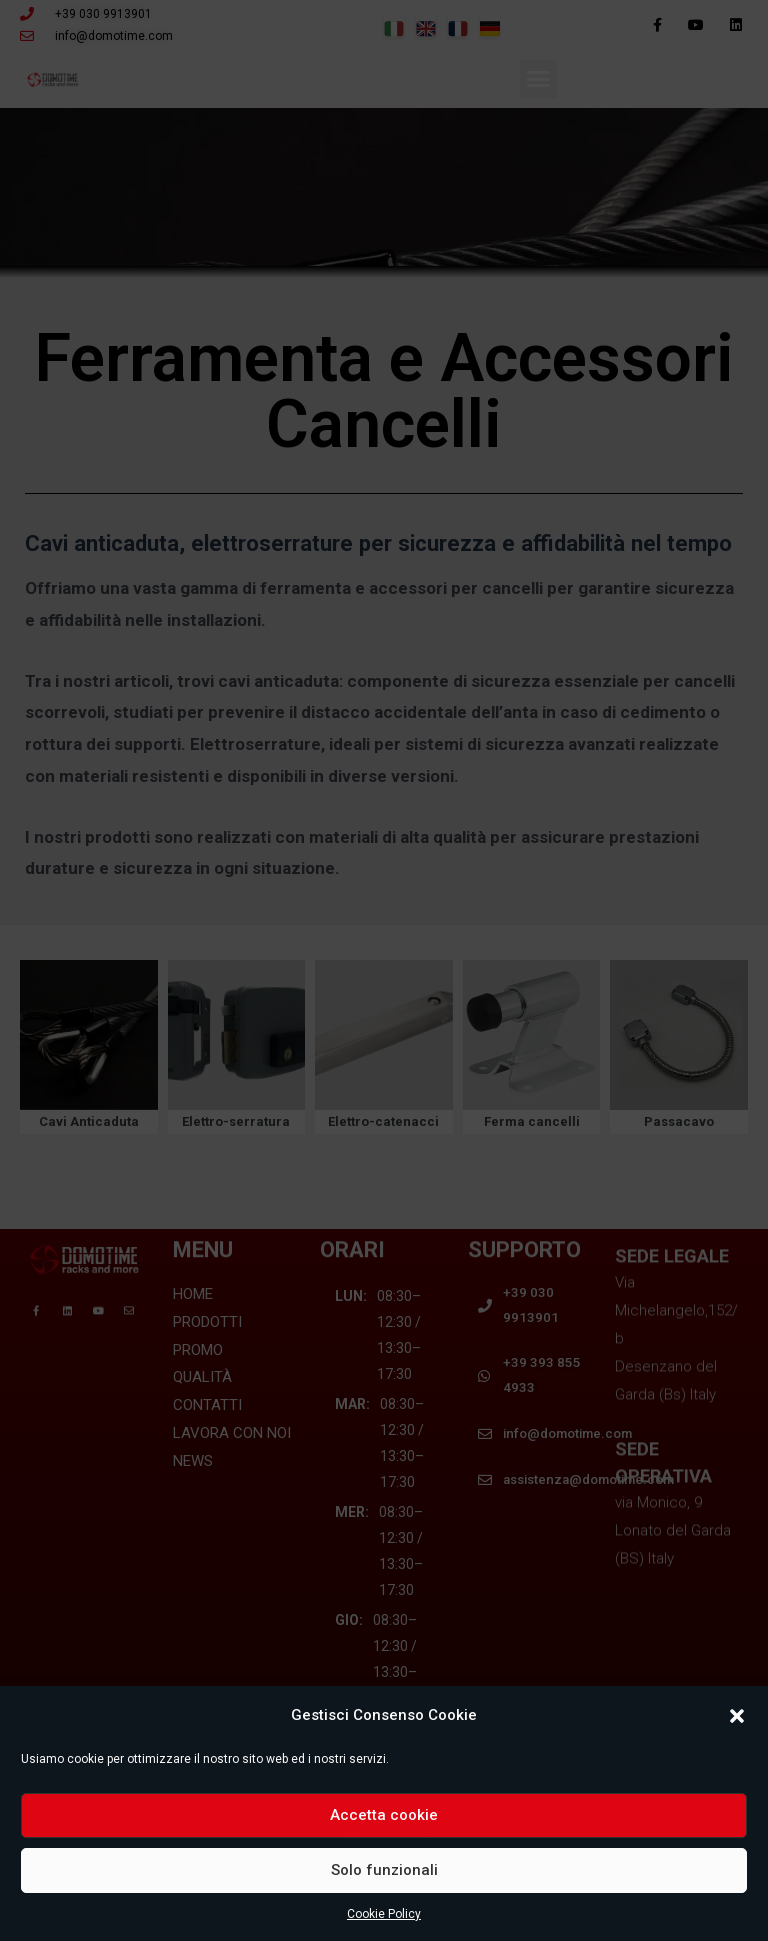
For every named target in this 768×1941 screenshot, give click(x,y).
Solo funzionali (384, 1870)
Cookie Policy (384, 1914)
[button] (737, 1716)
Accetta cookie (384, 1815)
